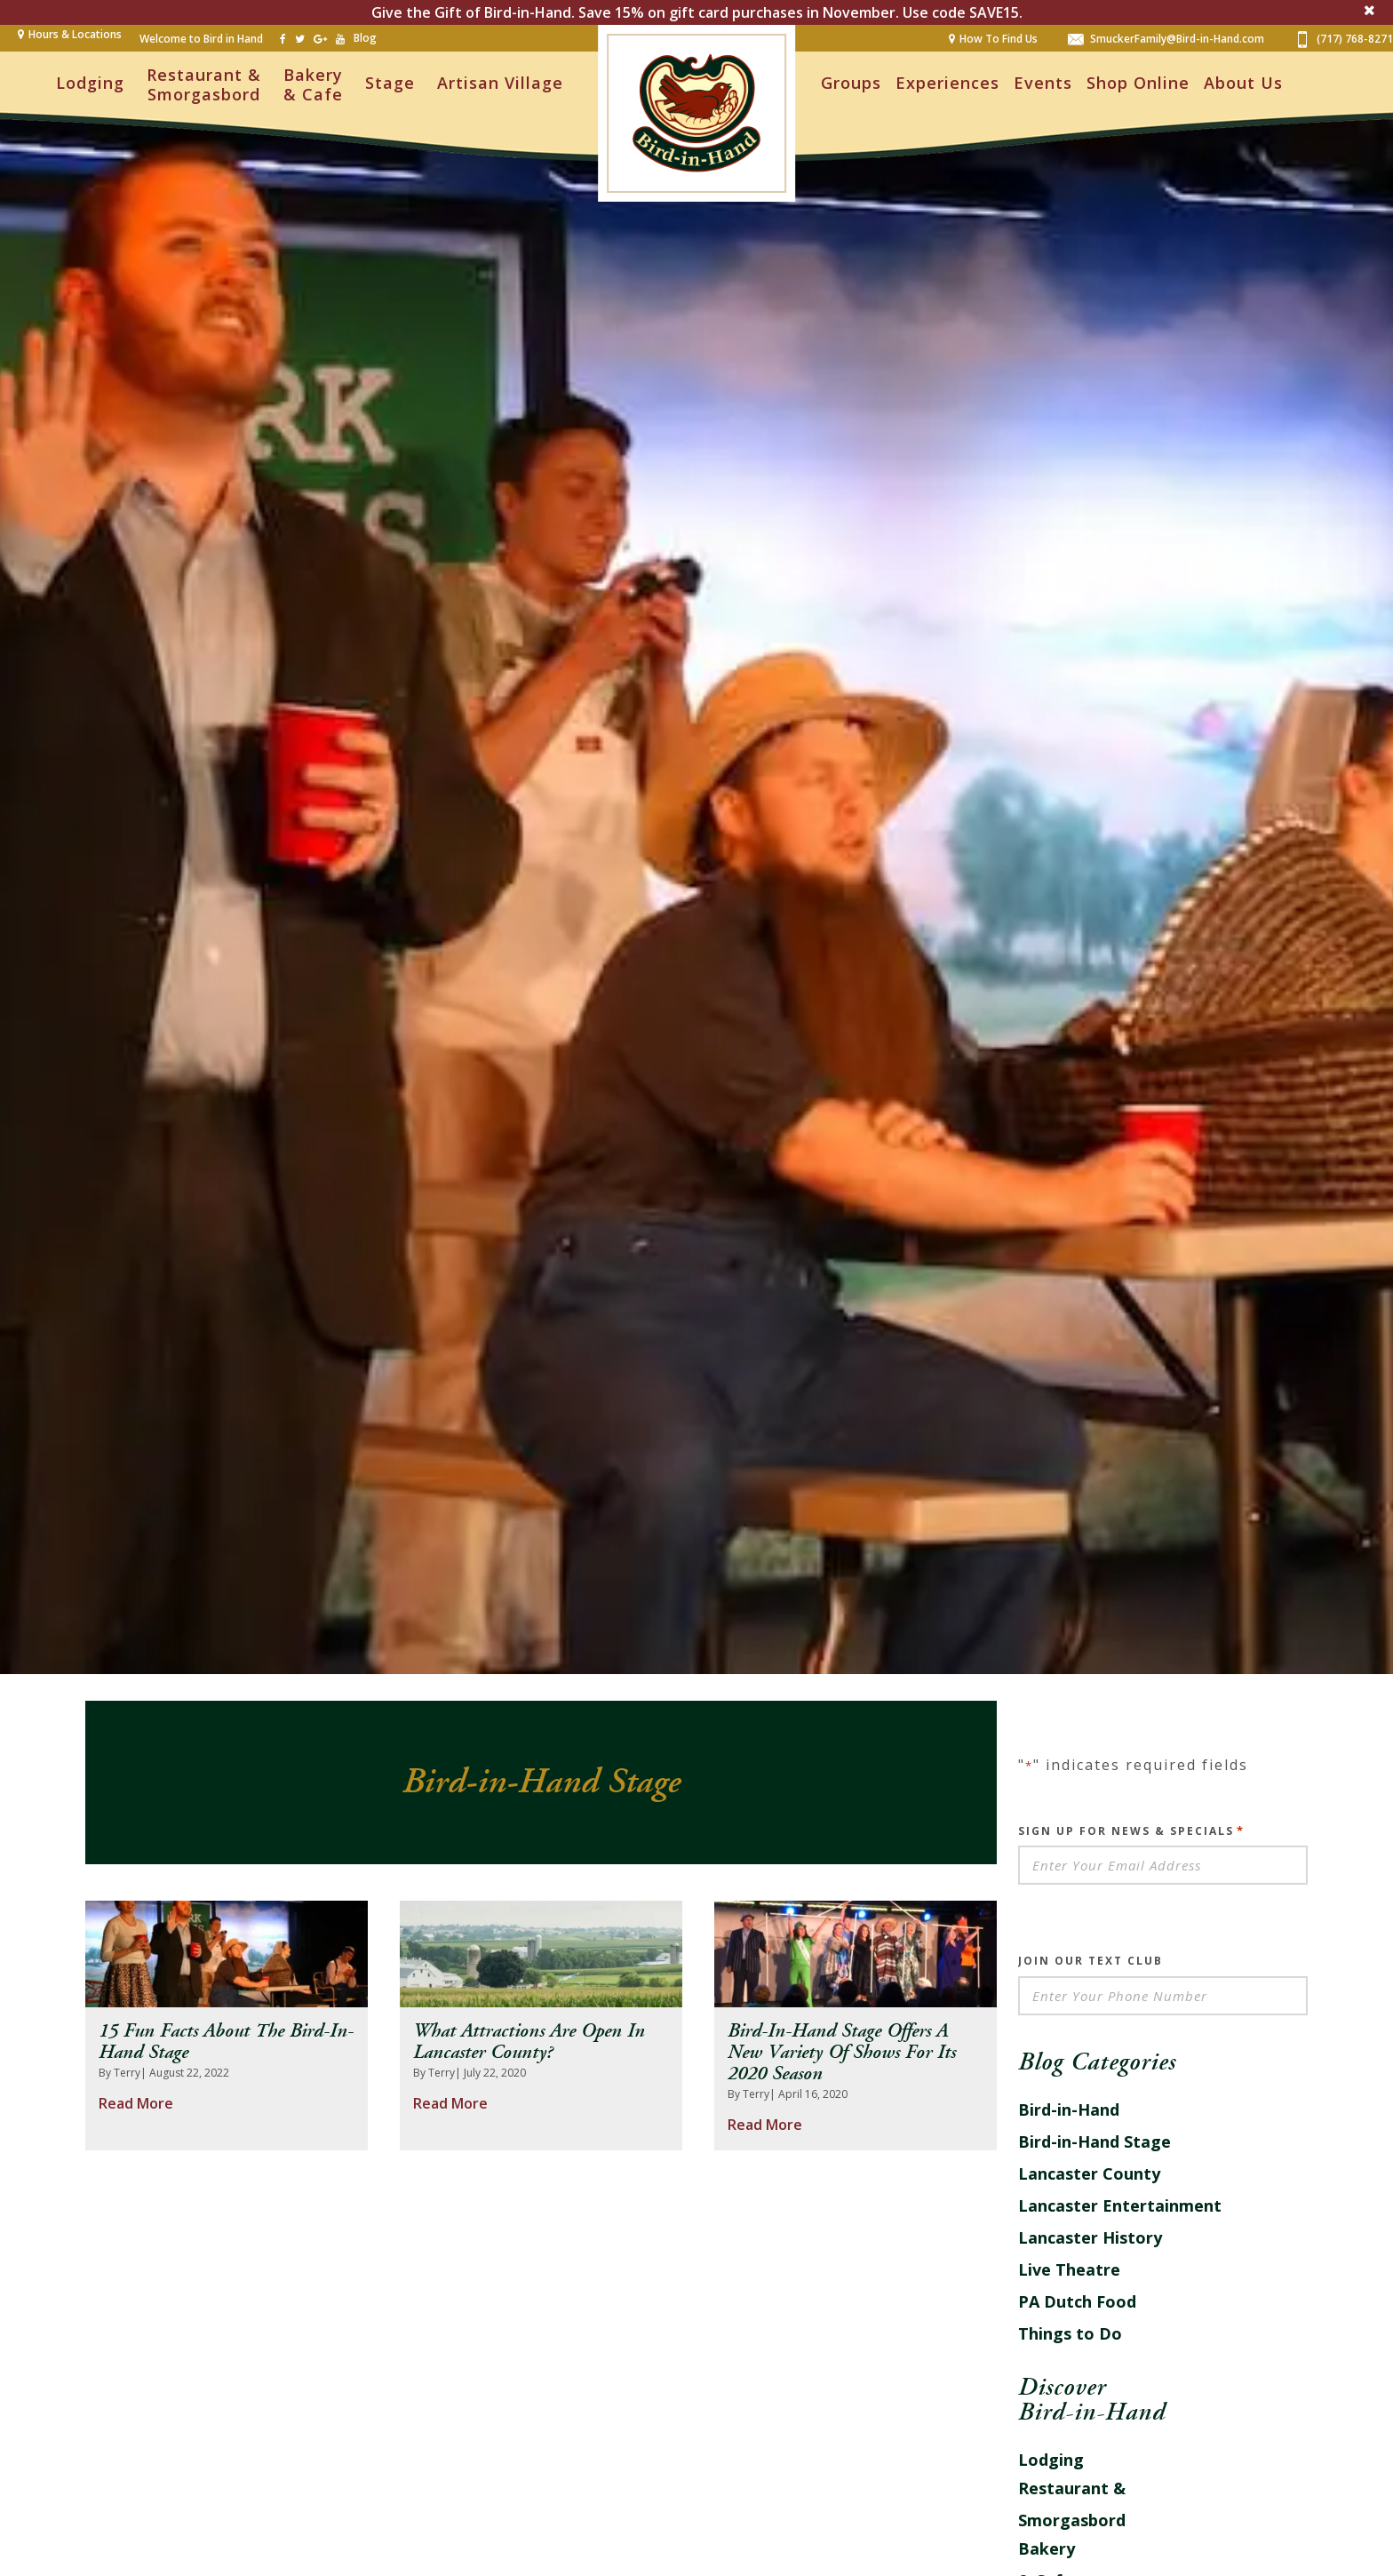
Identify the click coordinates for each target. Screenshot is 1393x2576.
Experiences (947, 82)
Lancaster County (1089, 2173)
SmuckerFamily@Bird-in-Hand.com (1166, 38)
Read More (136, 2103)
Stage (390, 82)
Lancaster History (1090, 2237)
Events (1043, 82)
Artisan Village (500, 82)
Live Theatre (1069, 2269)
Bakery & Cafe (313, 84)
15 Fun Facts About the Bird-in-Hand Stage (226, 2042)
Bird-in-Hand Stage (1094, 2141)
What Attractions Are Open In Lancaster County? (529, 2042)
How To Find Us (998, 38)
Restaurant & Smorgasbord (204, 84)
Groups (851, 82)
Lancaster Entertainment (1120, 2205)
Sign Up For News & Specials (1131, 1830)
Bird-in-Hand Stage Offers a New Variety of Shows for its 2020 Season (842, 2053)
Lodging (90, 82)
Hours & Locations (75, 34)
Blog (365, 37)
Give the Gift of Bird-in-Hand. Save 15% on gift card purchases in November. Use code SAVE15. (697, 12)
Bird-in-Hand (1068, 2109)
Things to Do (1070, 2333)
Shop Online (1138, 82)
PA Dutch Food (1077, 2301)
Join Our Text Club (1090, 1960)
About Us (1243, 82)
